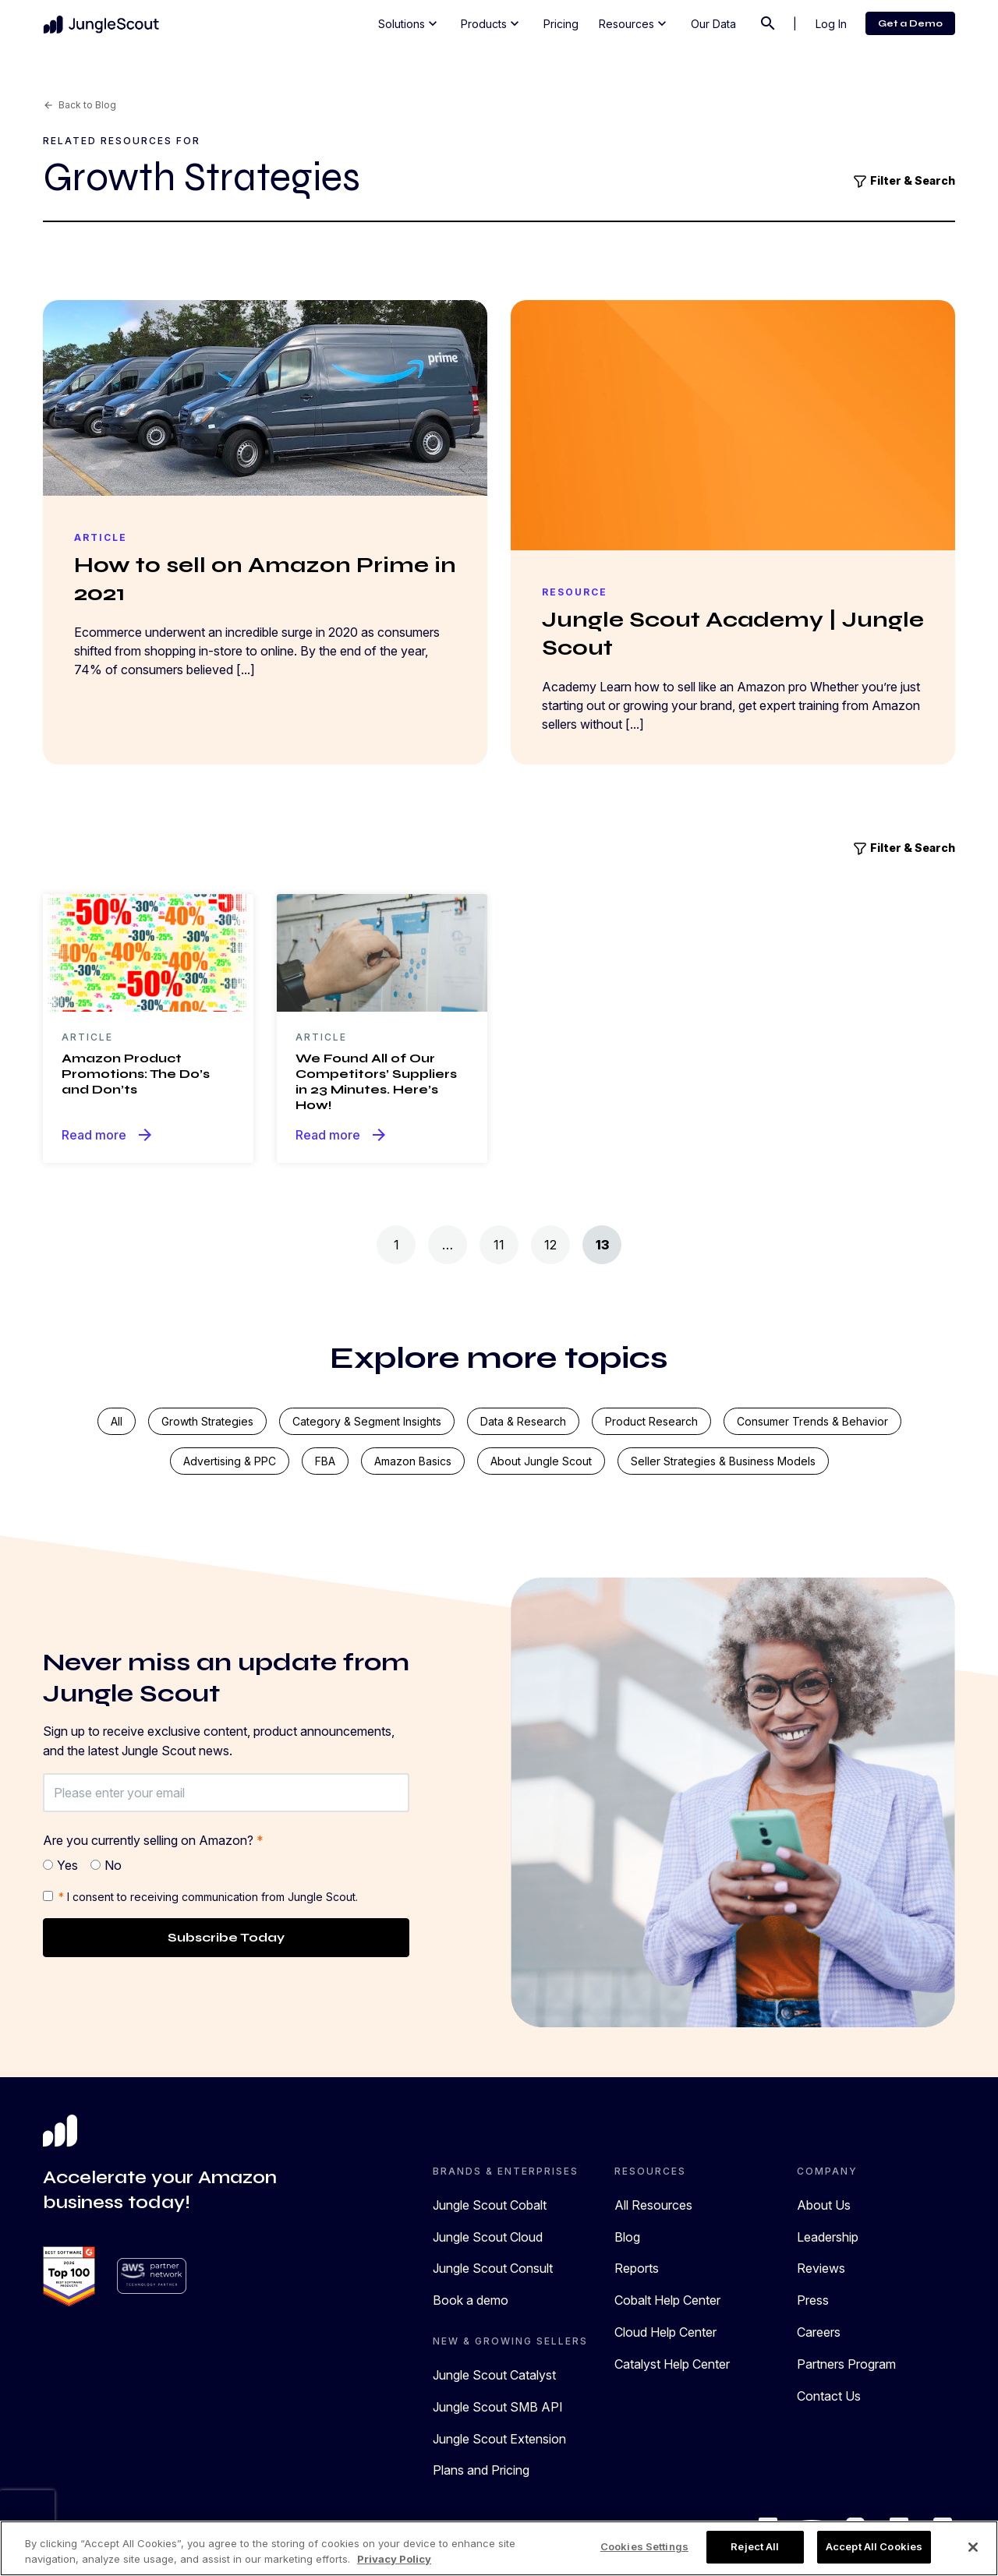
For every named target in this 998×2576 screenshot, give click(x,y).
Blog (627, 2237)
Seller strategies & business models (723, 1461)
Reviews (821, 2268)
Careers (819, 2332)
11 (499, 1245)
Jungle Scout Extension (499, 2439)
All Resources (653, 2205)
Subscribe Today (226, 1937)
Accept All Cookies (874, 2546)
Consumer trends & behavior (812, 1421)
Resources (634, 23)
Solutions (409, 23)
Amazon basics (412, 1461)
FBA (325, 1461)
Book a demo (470, 2300)
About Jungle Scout (541, 1461)
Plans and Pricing (481, 2470)
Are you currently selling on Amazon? (153, 1840)
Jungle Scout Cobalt (490, 2205)
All (116, 1421)
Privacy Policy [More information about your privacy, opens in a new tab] (394, 2559)
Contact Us (829, 2396)
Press (813, 2300)
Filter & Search (903, 181)
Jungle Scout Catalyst (494, 2375)
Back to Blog (79, 105)
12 (550, 1245)
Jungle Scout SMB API (498, 2407)
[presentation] (27, 2513)
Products (491, 23)
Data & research (523, 1421)
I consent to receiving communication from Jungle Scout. (208, 1896)
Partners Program (846, 2364)
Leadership (827, 2237)
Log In (831, 23)
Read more (108, 1134)
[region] (499, 2548)
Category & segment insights (366, 1421)
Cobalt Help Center (667, 2300)
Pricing (561, 23)
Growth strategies (207, 1421)
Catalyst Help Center (672, 2364)
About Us (824, 2205)
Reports (636, 2268)
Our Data (713, 23)
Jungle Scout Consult (493, 2268)
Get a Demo (910, 23)
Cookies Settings (644, 2546)
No (113, 1865)
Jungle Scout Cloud (488, 2237)
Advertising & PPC (229, 1461)
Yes (67, 1865)
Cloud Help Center (665, 2332)
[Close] (973, 2547)
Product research (651, 1421)
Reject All (755, 2546)
